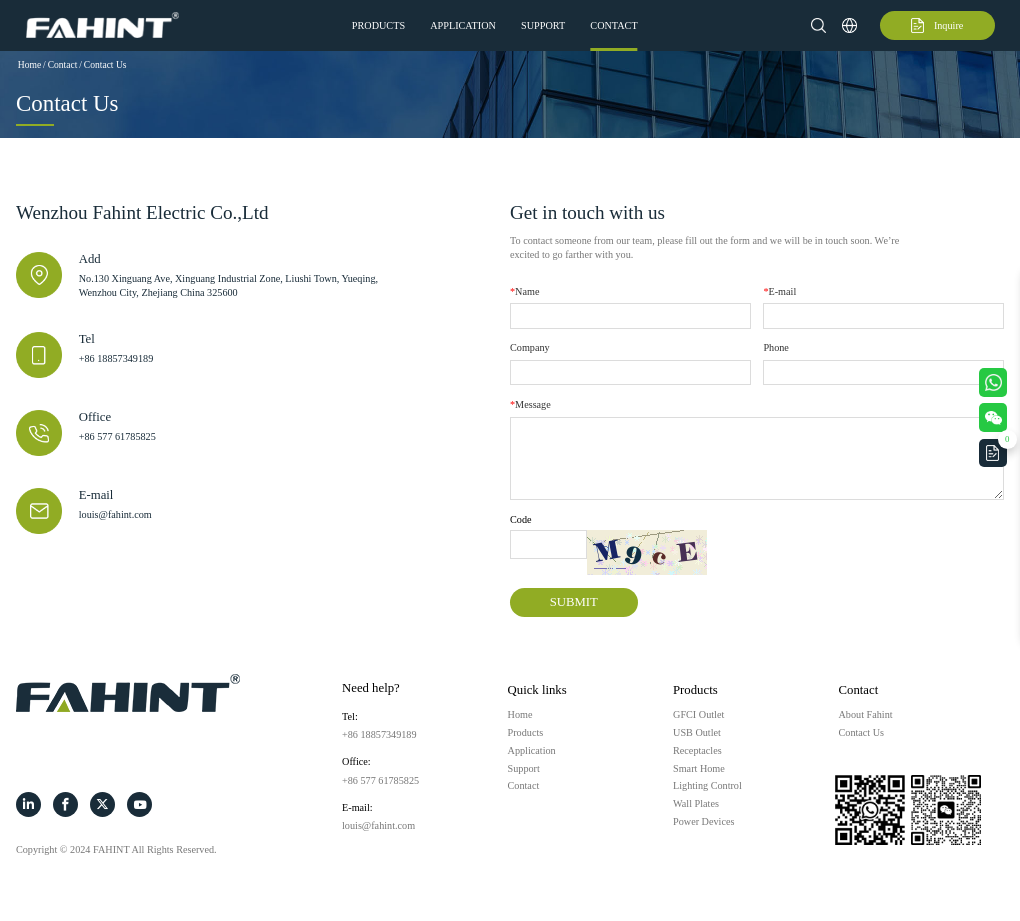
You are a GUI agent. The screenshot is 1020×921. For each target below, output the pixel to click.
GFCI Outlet (698, 714)
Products (378, 25)
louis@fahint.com (115, 514)
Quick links (537, 690)
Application (463, 25)
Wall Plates (696, 803)
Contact (613, 25)
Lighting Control (707, 785)
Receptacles (697, 750)
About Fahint (866, 714)
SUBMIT (574, 602)
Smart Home (699, 768)
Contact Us (105, 64)
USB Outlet (697, 732)
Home (29, 64)
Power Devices (703, 821)
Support (543, 25)
